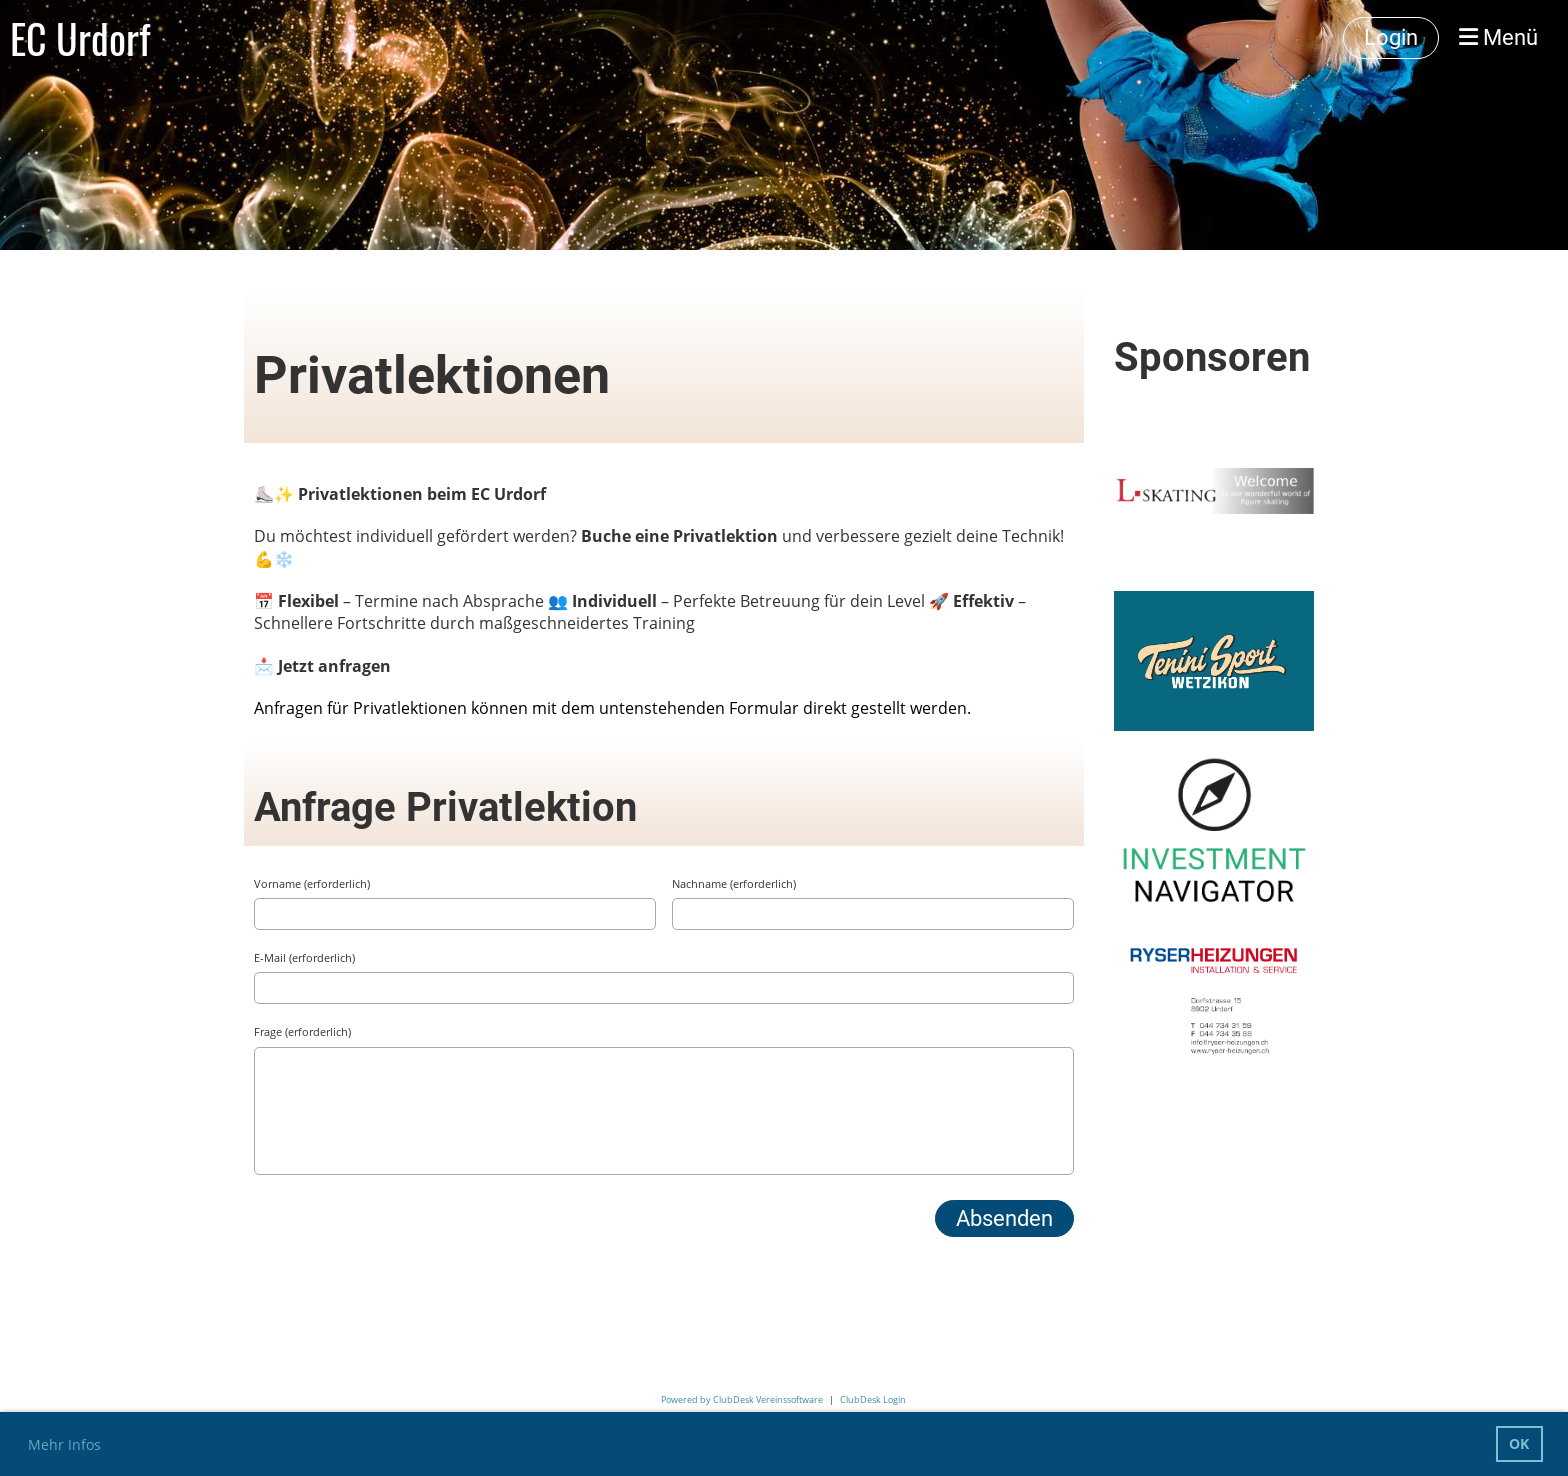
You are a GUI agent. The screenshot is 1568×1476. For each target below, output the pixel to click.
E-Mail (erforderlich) (304, 957)
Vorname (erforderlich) (312, 883)
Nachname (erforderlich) (734, 883)
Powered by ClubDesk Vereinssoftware (742, 1399)
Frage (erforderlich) (302, 1031)
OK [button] (1519, 1443)
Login (1391, 37)
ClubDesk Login (873, 1399)
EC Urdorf (80, 38)
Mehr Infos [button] (64, 1444)
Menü (1498, 37)
